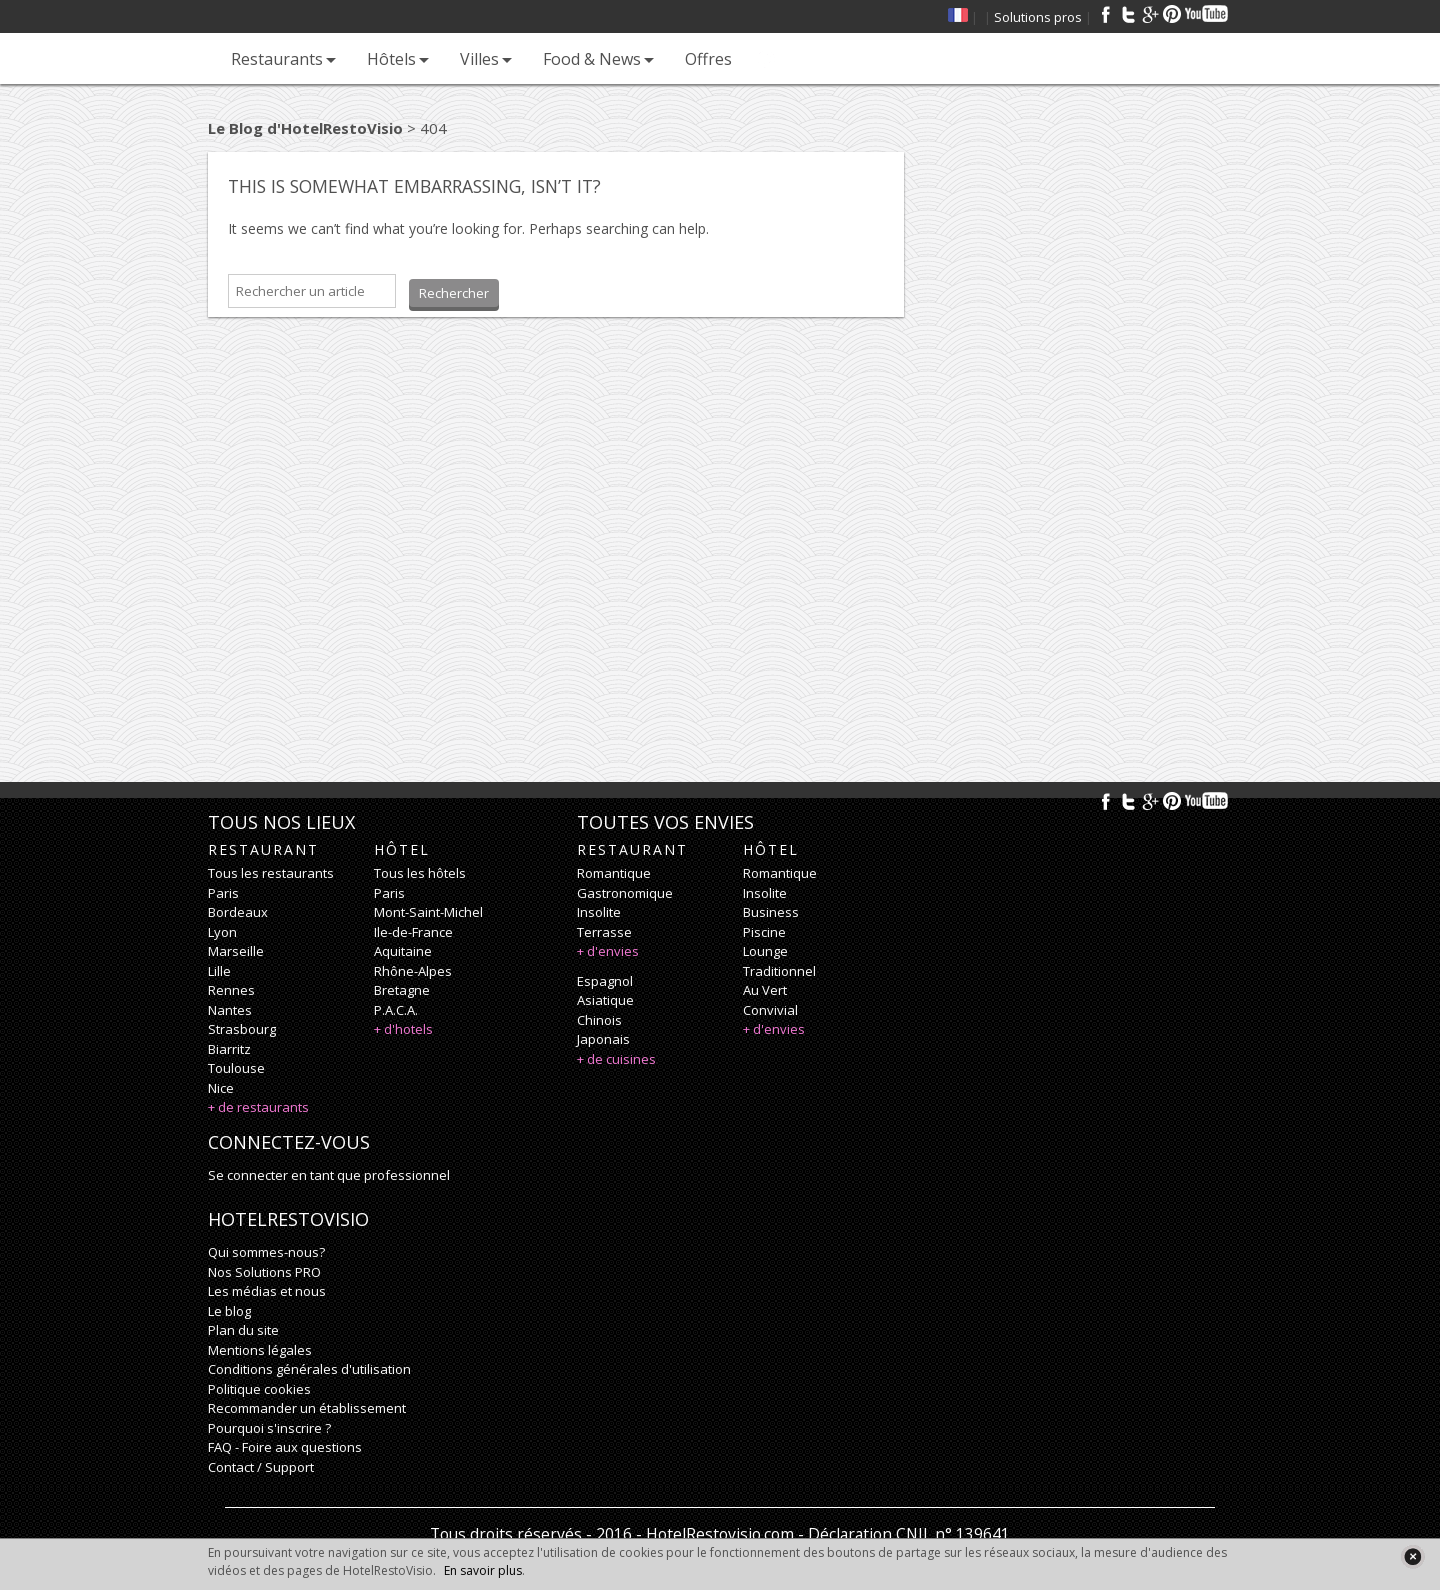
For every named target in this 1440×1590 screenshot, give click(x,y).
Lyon (222, 932)
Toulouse (236, 1068)
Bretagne (402, 990)
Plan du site (243, 1330)
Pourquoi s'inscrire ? (269, 1428)
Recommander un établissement (307, 1408)
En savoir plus (483, 1570)
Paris (223, 893)
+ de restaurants (258, 1107)
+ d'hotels (403, 1029)
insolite (599, 912)
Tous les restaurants (271, 873)
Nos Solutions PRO (264, 1272)
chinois (599, 1020)
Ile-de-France (413, 932)
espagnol (605, 981)
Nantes (230, 1010)
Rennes (231, 990)
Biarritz (229, 1049)
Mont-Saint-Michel (428, 912)
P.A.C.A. (396, 1010)
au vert (765, 990)
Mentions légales (260, 1350)
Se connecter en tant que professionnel (329, 1175)
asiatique (605, 1000)
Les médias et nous (267, 1291)
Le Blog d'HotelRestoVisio (305, 128)
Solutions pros (1038, 17)
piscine (764, 932)
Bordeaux (238, 912)
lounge (765, 951)
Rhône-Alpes (413, 971)
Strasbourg (242, 1029)
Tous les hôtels (420, 873)
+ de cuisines (616, 1059)
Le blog (229, 1311)
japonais (603, 1039)
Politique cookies (259, 1389)
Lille (219, 971)
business (771, 912)
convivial (770, 1010)
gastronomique (625, 893)
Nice (221, 1088)
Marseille (236, 951)
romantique (614, 873)
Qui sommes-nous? (266, 1252)
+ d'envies (608, 951)
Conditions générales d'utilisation (309, 1369)
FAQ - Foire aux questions (285, 1447)
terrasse (604, 932)
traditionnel (779, 971)
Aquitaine (403, 951)
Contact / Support (261, 1467)
